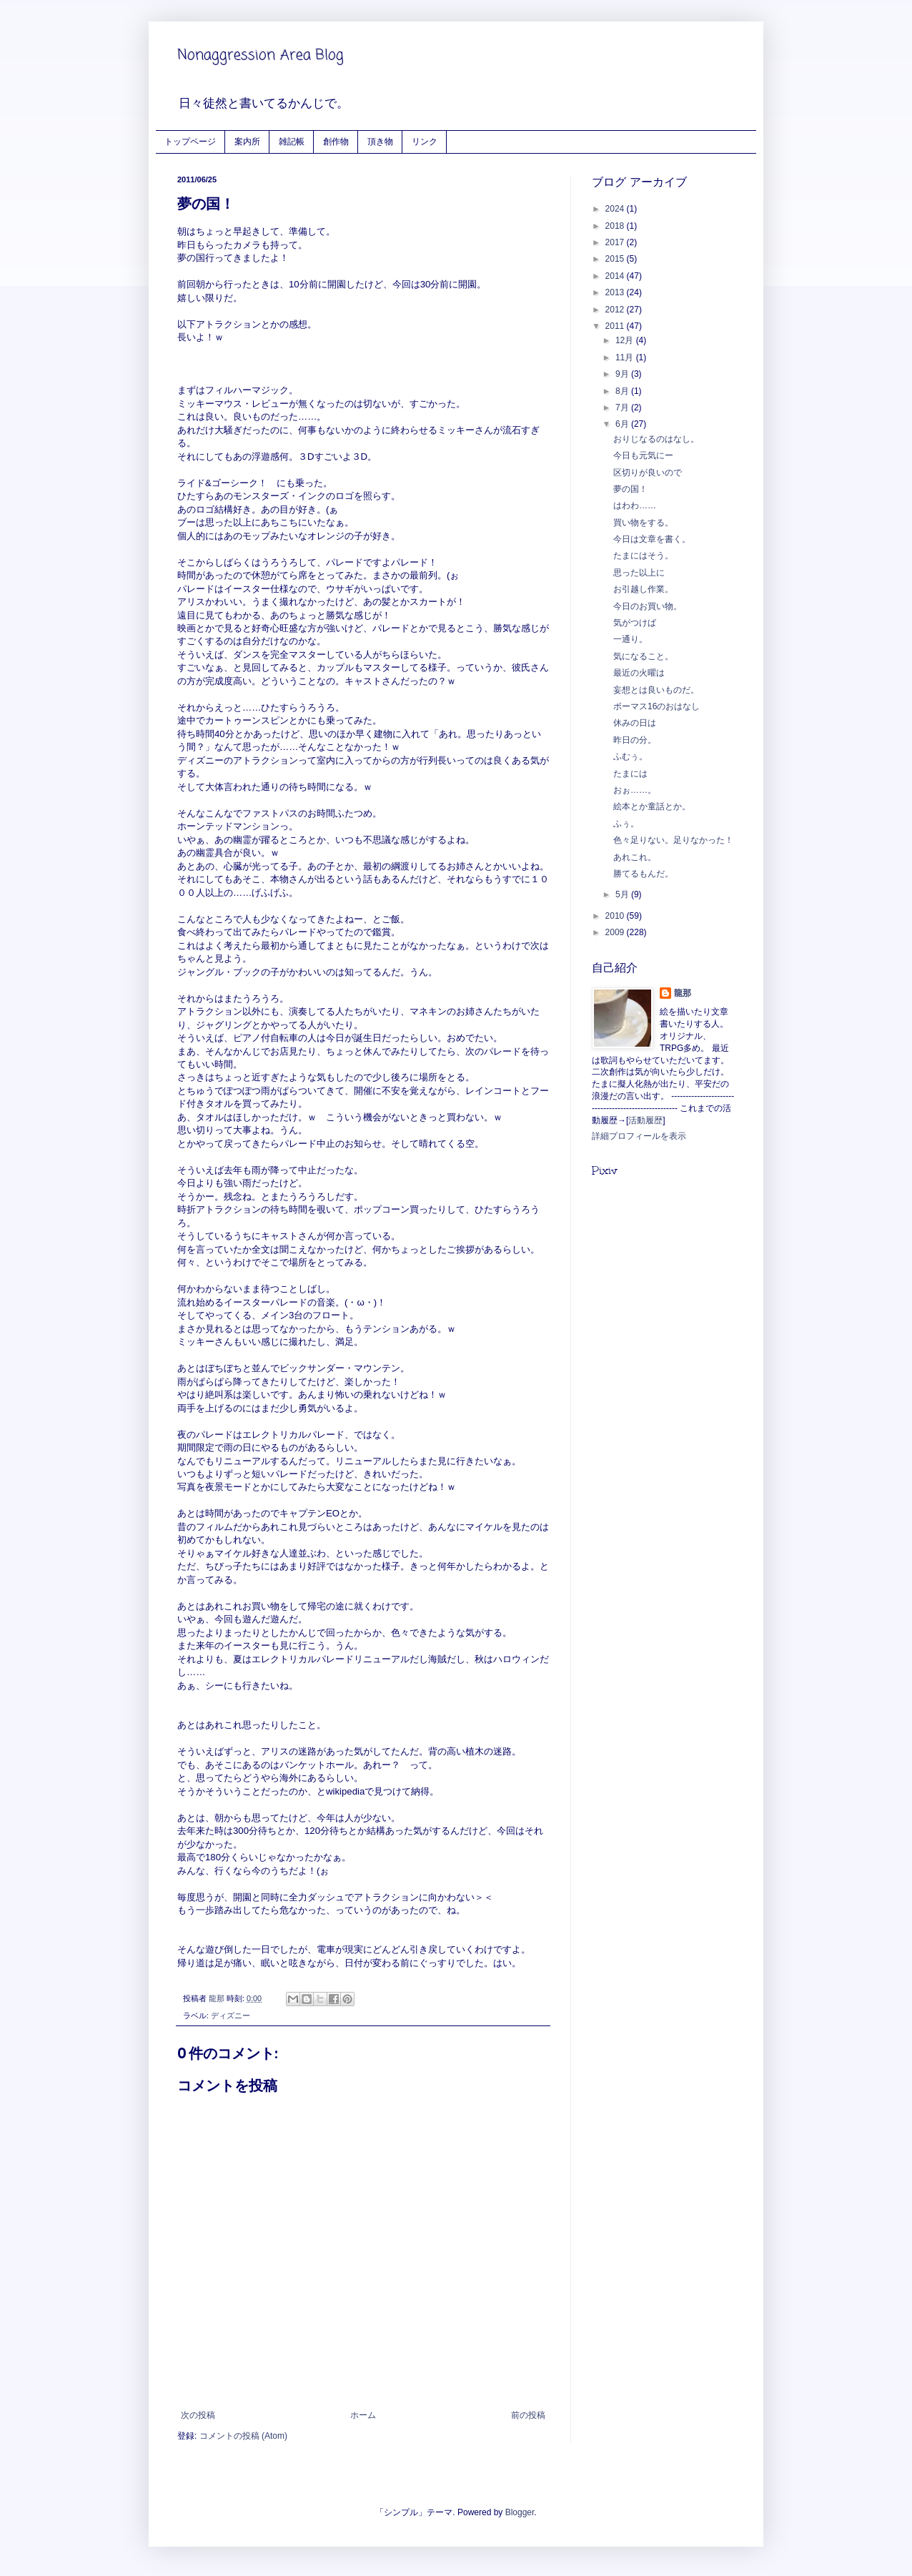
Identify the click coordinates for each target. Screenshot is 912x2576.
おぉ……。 (634, 790)
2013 (616, 292)
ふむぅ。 (630, 756)
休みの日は (634, 723)
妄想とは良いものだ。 (656, 690)
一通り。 (630, 639)
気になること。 (643, 656)
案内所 (247, 141)
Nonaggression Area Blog (260, 55)
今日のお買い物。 (647, 606)
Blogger (520, 2512)
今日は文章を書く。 (651, 539)
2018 (616, 226)
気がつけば (634, 623)
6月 (623, 424)
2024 (616, 209)
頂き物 (380, 141)
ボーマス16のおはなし (656, 706)
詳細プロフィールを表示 (639, 1136)
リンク (424, 141)
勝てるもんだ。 (643, 874)
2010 (616, 916)
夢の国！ (630, 489)
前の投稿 (528, 2415)
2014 (616, 276)
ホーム (363, 2415)
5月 (623, 894)
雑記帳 (291, 141)
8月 (623, 391)
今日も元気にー (643, 455)
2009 (616, 932)
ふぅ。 (626, 824)
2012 (616, 310)
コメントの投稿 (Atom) (243, 2436)
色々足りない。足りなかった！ (673, 840)
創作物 (336, 141)
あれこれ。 (634, 857)
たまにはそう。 (643, 556)
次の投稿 (198, 2415)
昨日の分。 (634, 740)
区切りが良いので (647, 473)
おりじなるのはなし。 (656, 439)
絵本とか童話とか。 (651, 806)
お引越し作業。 (643, 589)
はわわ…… (634, 505)
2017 (616, 242)
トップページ (190, 141)
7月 (623, 408)
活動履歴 (645, 1120)
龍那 (682, 993)
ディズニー (230, 2015)
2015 (616, 259)
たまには (630, 774)
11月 (625, 357)
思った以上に (639, 573)
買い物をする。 (643, 523)
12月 (625, 340)
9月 (623, 374)
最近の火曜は (639, 673)
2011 (616, 326)
